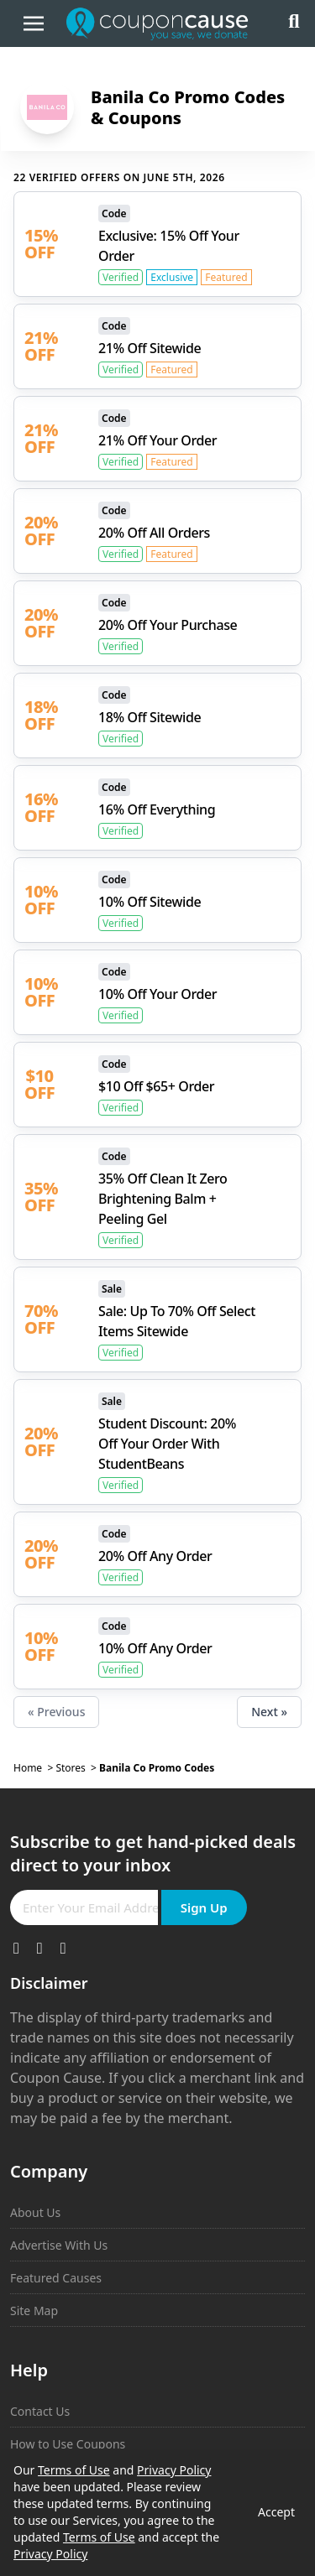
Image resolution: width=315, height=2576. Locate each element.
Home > (34, 1768)
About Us (35, 2212)
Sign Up (204, 1907)
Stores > (77, 1768)
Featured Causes (56, 2278)
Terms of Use (74, 2470)
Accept (276, 2512)
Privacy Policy (174, 2470)
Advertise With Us (59, 2245)
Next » (269, 1712)
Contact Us (40, 2411)
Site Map (34, 2310)
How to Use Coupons (67, 2444)
